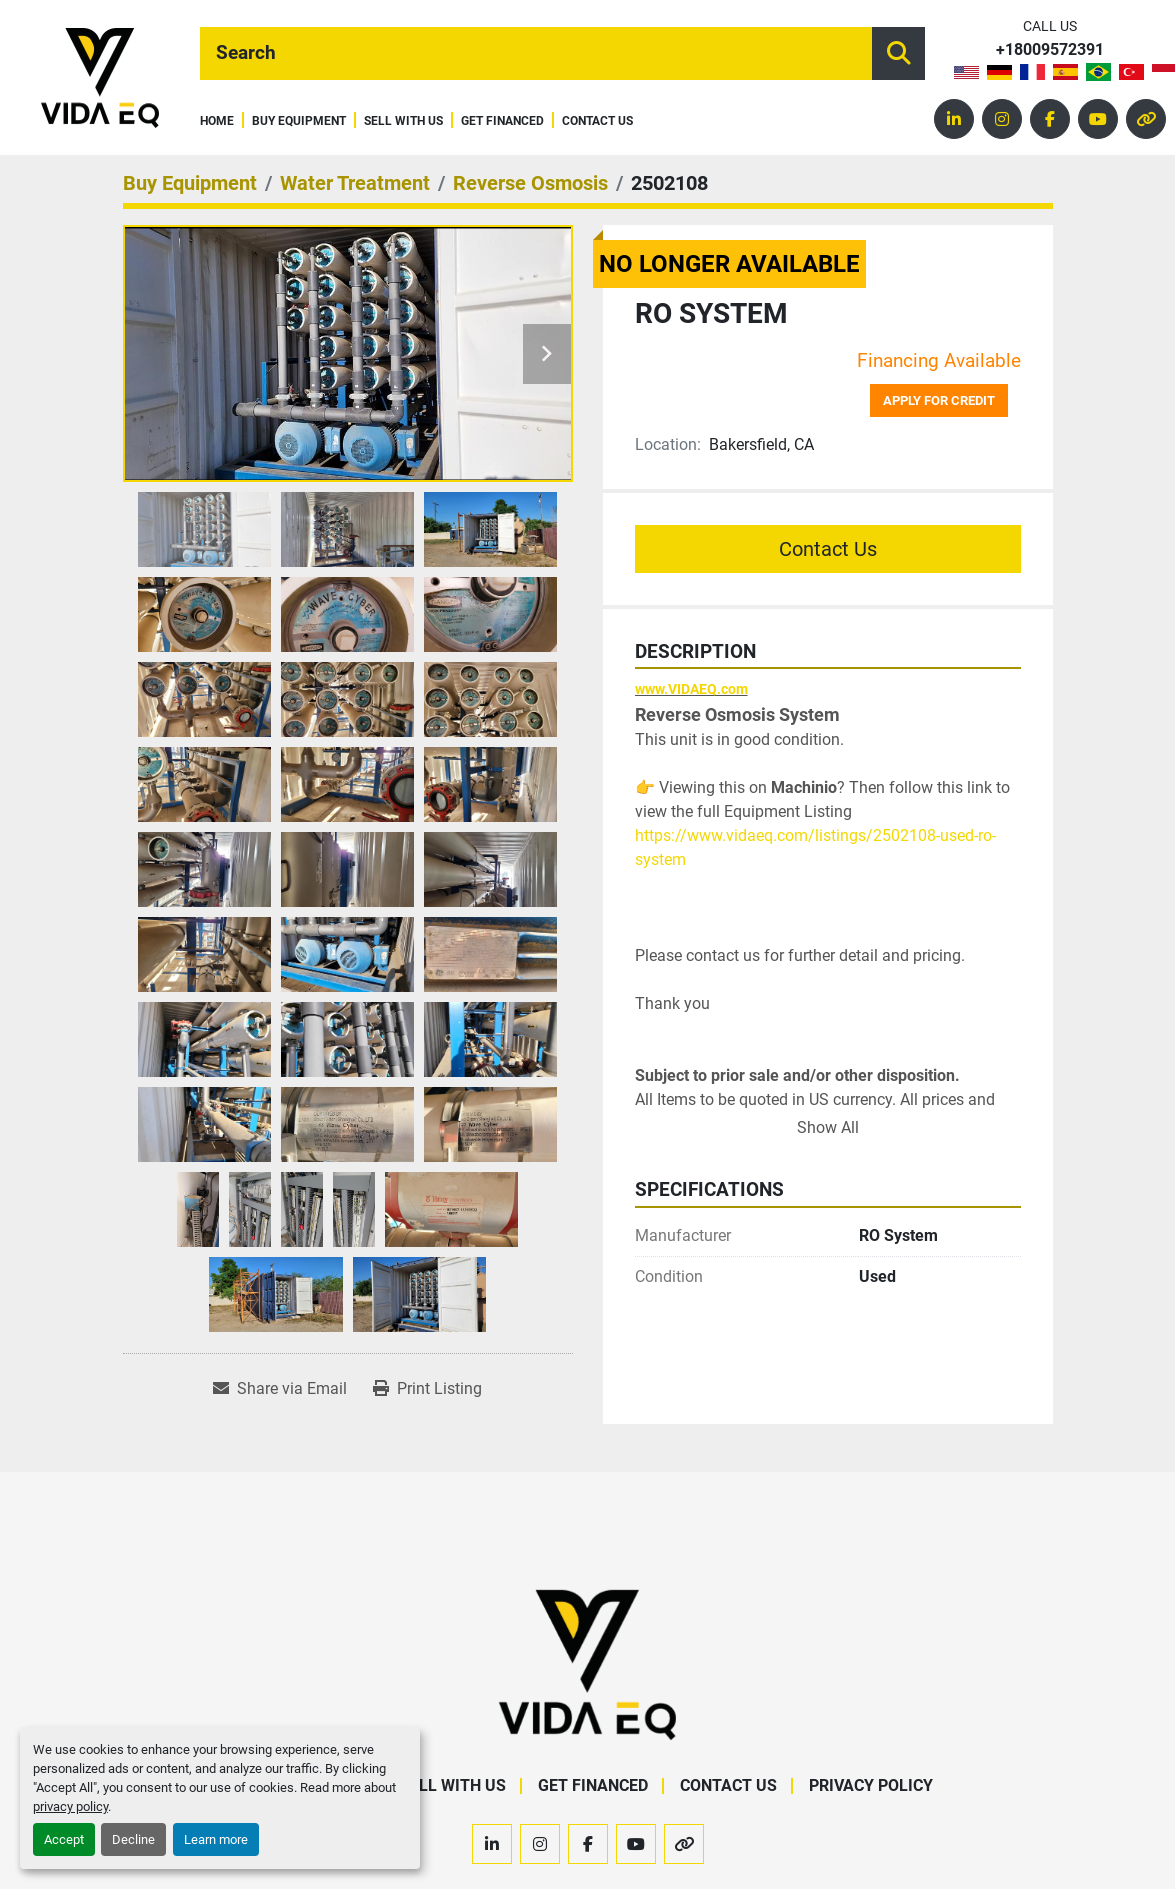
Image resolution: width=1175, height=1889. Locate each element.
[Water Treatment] (355, 183)
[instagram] (1002, 119)
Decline (133, 1839)
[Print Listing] (427, 1389)
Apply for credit (939, 400)
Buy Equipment (299, 121)
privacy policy (70, 1806)
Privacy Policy (871, 1785)
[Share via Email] (280, 1389)
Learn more (216, 1839)
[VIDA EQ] (587, 1664)
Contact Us (597, 121)
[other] (1146, 119)
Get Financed (502, 121)
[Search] (536, 53)
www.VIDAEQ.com (691, 689)
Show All (828, 1127)
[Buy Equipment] (190, 183)
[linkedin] (954, 119)
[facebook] (1050, 119)
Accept (64, 1839)
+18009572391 (1050, 50)
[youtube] (1098, 119)
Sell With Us (403, 121)
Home (217, 121)
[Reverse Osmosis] (530, 183)
